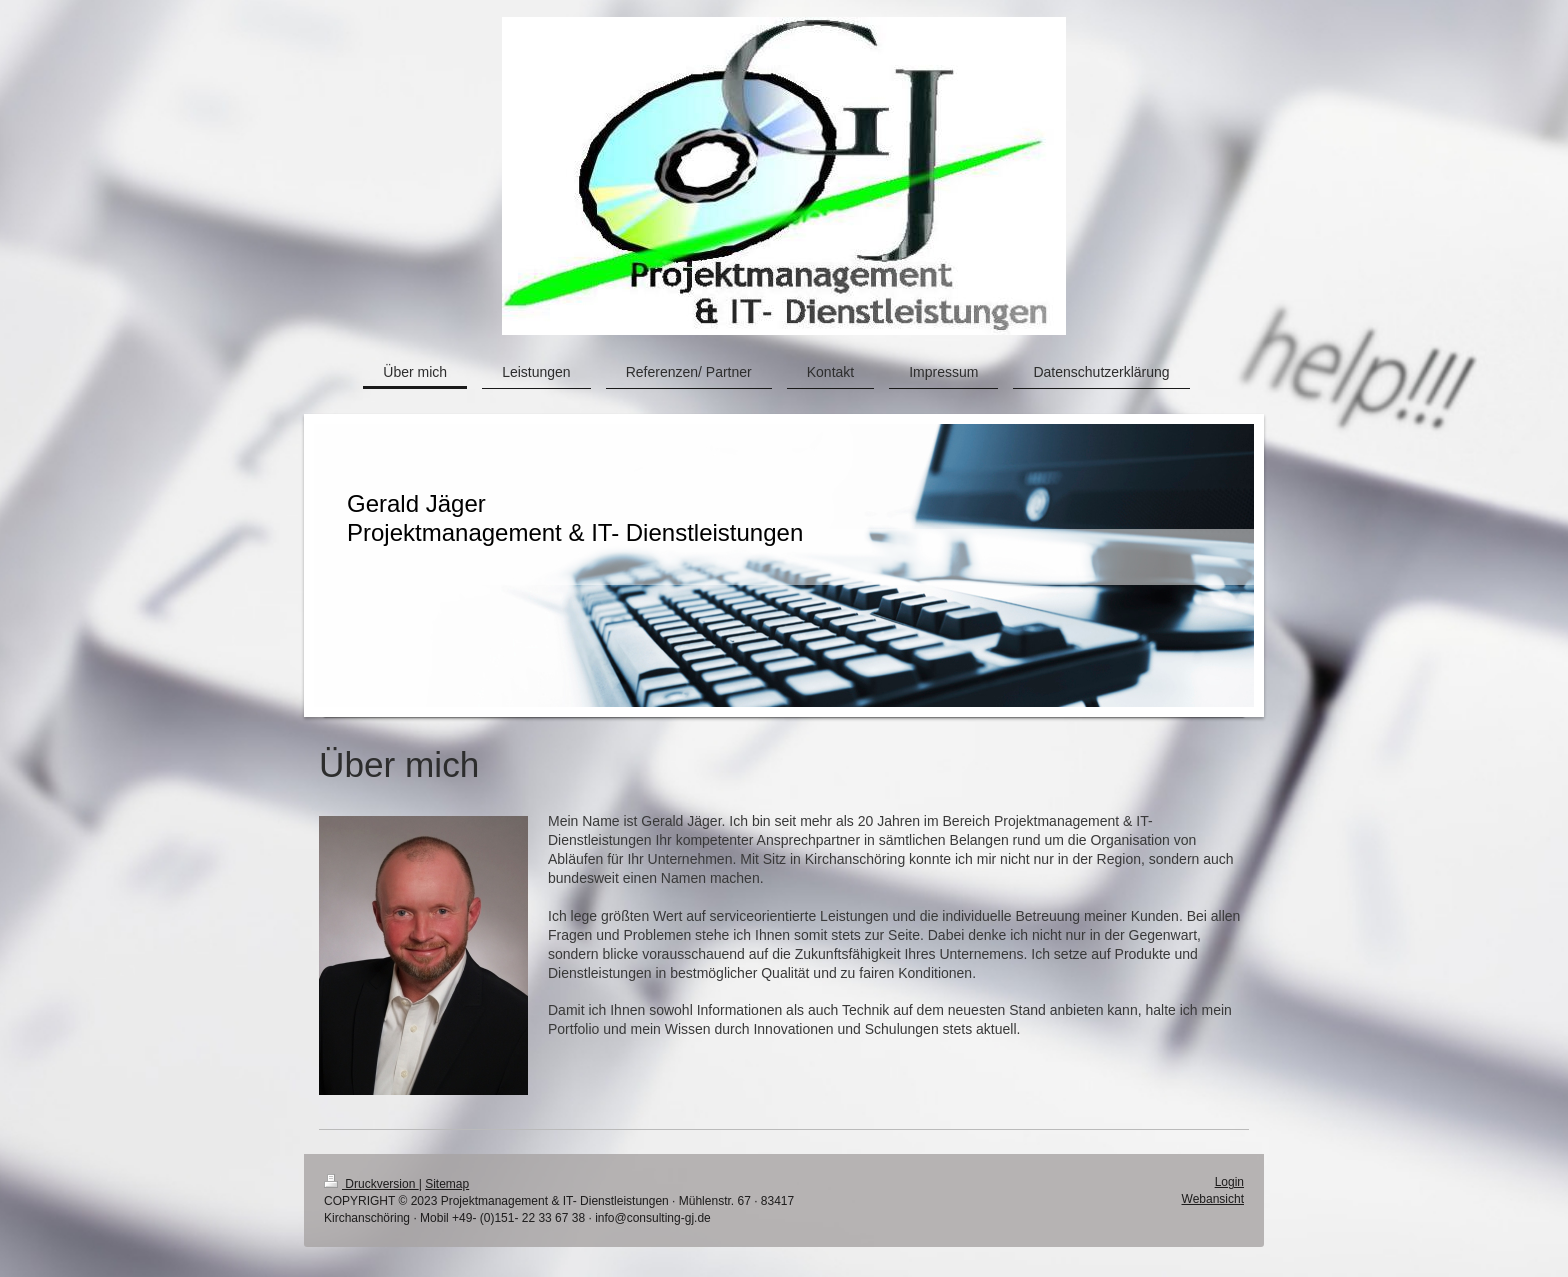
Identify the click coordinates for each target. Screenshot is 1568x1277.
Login (1229, 1182)
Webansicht (1213, 1199)
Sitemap (447, 1184)
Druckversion (371, 1184)
